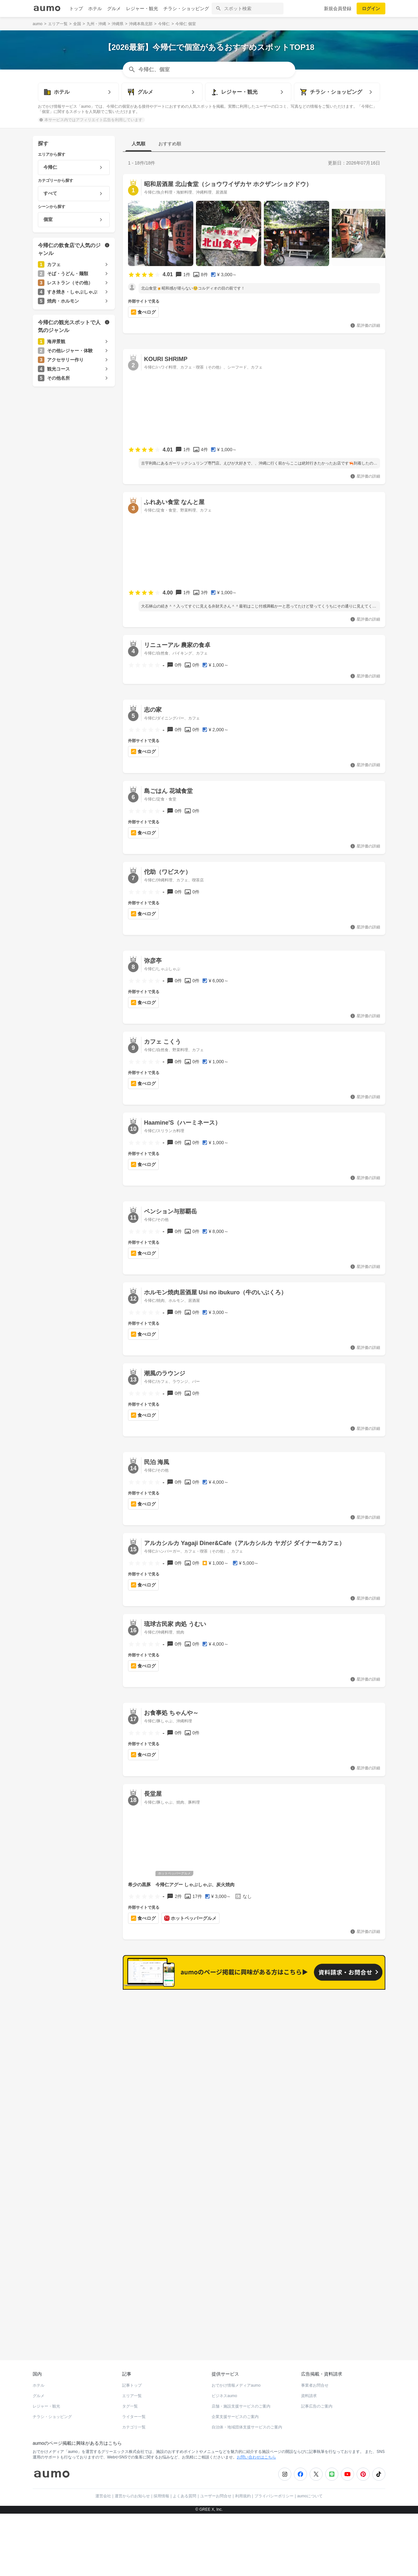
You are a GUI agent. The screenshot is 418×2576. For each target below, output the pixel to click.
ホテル (95, 8)
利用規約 (243, 2491)
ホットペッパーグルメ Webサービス (87, 2332)
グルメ (114, 8)
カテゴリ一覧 (134, 2423)
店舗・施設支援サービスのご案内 (241, 2402)
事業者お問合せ (315, 2381)
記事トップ (132, 2381)
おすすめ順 (169, 143)
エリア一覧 (132, 2392)
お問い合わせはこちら (256, 2452)
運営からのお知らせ (132, 2491)
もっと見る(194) (353, 1999)
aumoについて (310, 2491)
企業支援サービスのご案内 (235, 2412)
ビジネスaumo (224, 2392)
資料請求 (309, 2392)
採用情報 (161, 2491)
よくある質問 (184, 2491)
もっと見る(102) (353, 2101)
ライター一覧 (134, 2412)
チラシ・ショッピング (186, 8)
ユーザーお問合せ (216, 2491)
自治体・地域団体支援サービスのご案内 (247, 2423)
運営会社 (103, 2491)
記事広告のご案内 (316, 2402)
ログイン (371, 8)
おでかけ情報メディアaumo (236, 2381)
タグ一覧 (130, 2402)
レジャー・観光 (142, 8)
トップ (76, 8)
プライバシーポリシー (274, 2491)
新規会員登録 (337, 8)
